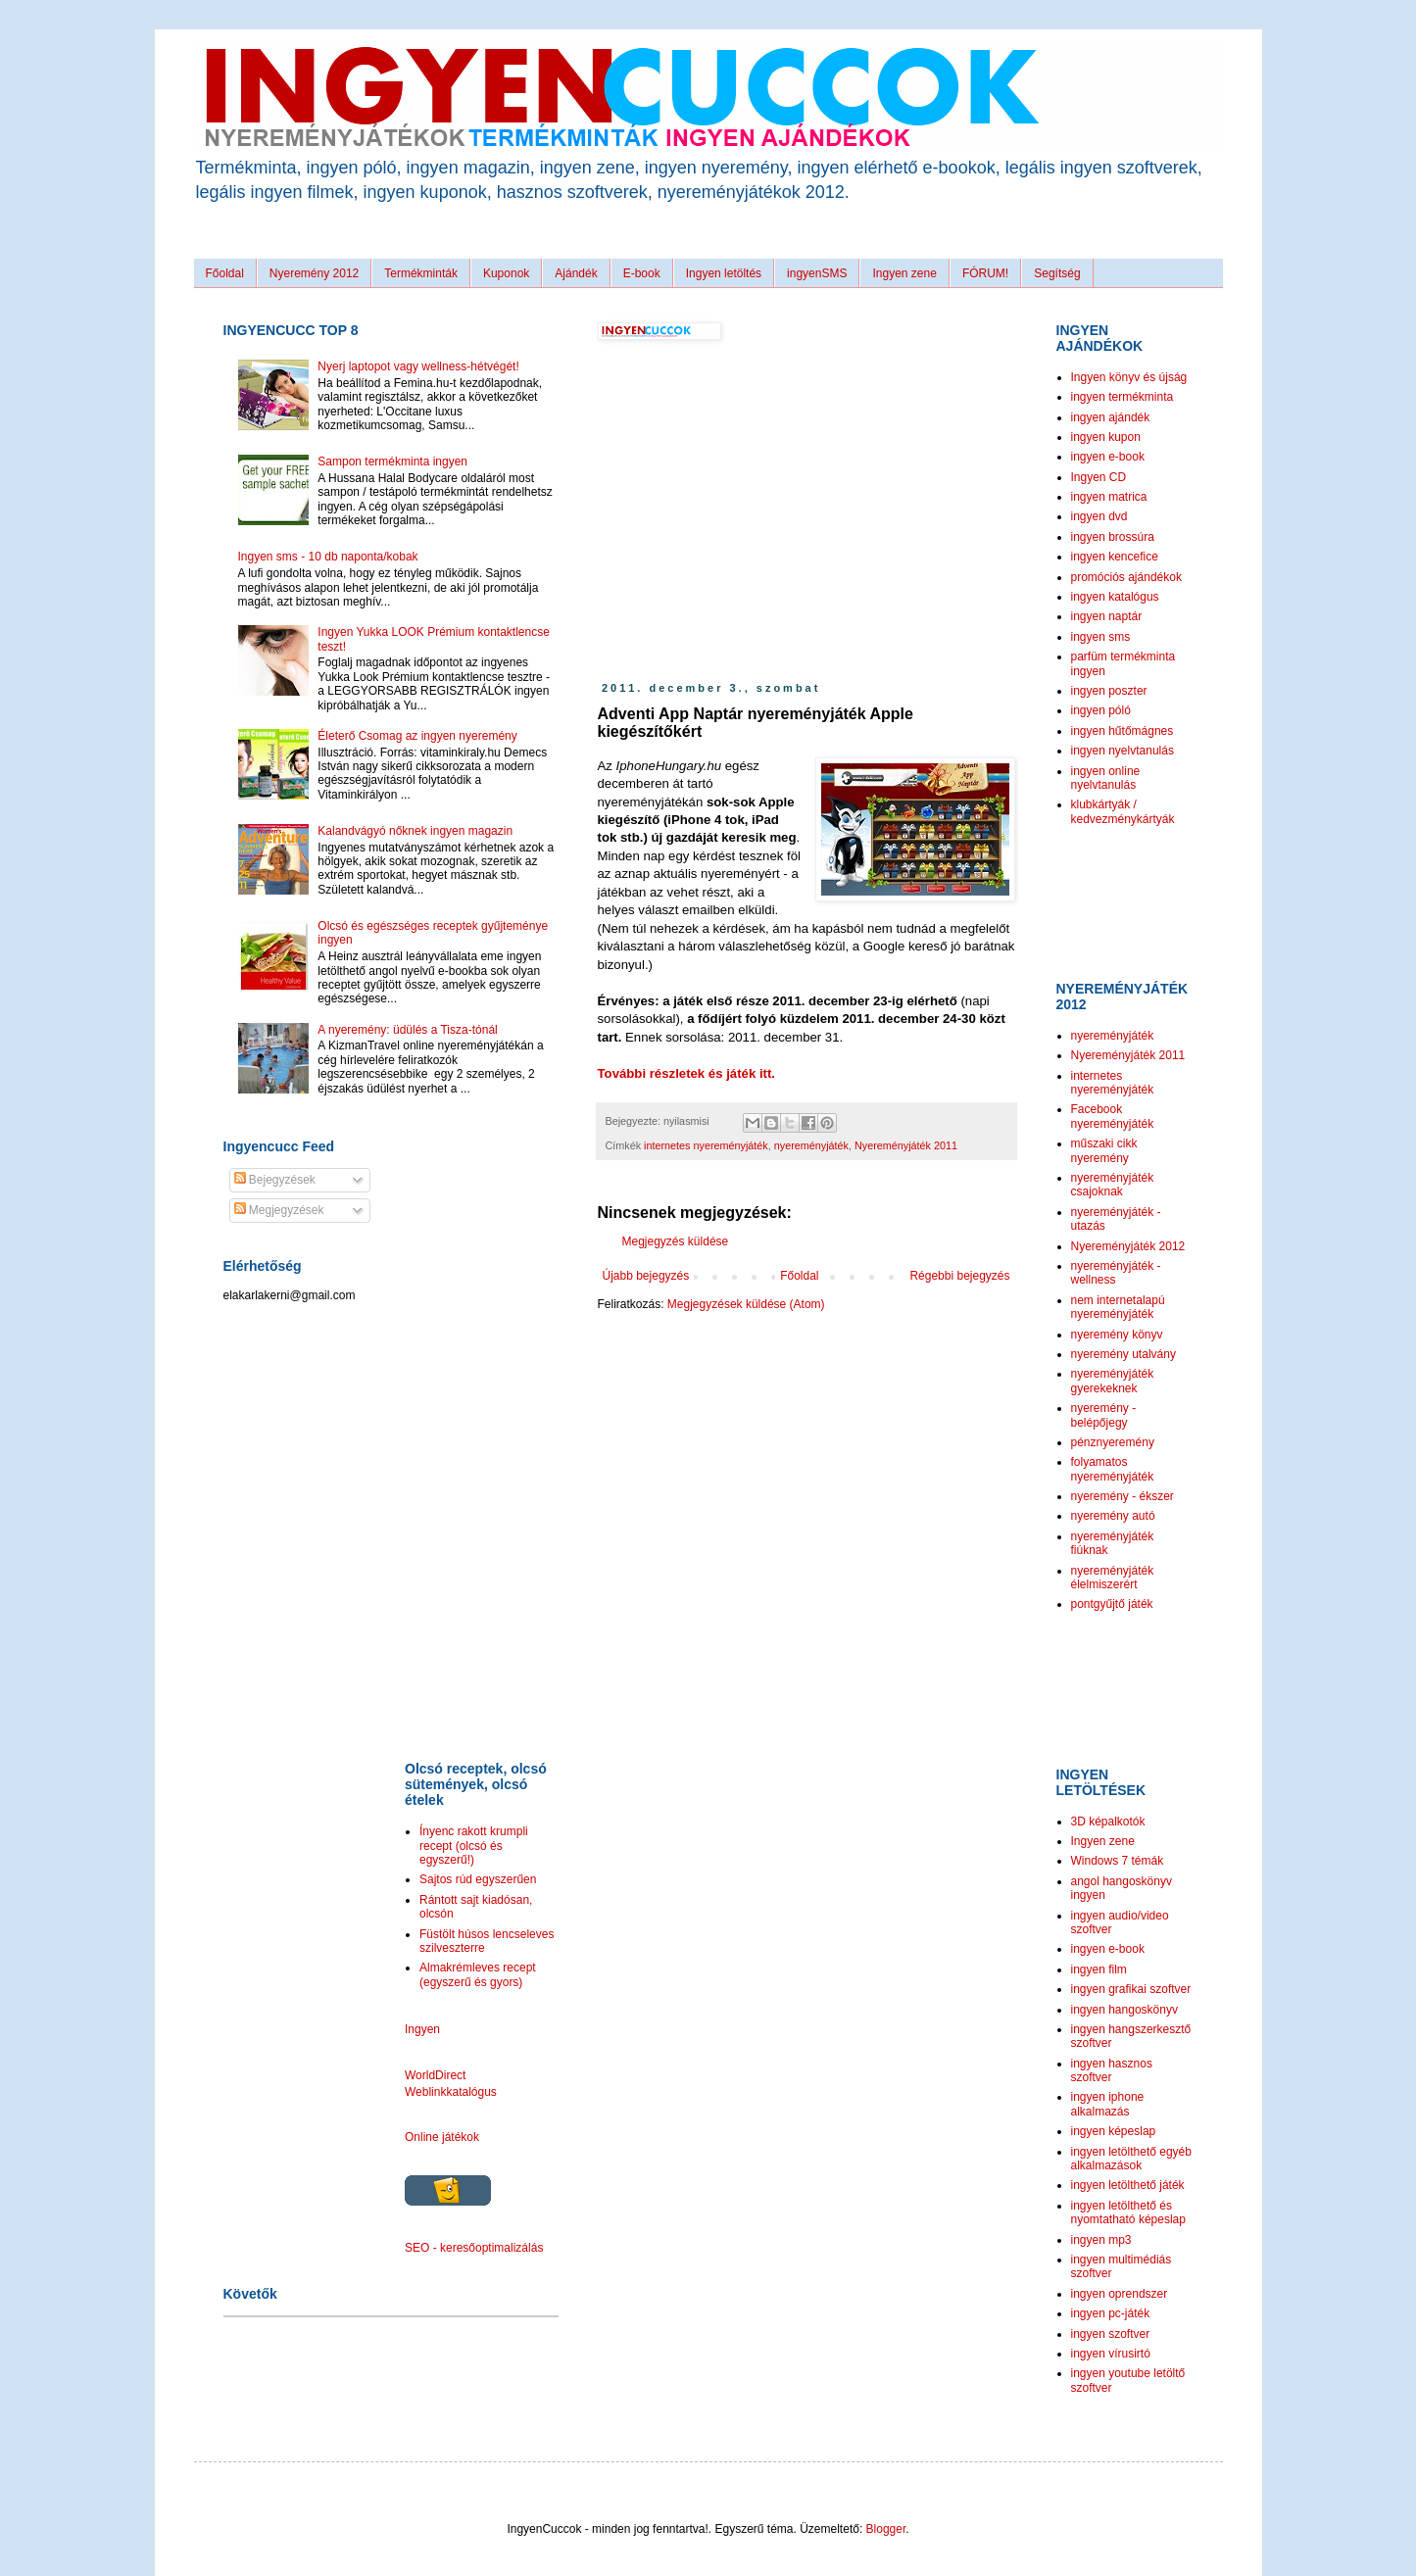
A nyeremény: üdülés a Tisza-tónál (407, 1030)
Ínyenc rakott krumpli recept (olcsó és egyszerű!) (473, 1845)
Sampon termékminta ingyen (392, 461)
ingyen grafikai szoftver (1131, 1989)
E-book (641, 273)
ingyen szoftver (1110, 2334)
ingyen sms (1101, 637)
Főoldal (225, 273)
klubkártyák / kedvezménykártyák (1123, 811)
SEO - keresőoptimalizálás (474, 2248)
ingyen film (1099, 1969)
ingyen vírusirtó (1110, 2353)
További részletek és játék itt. (687, 1073)
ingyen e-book (1108, 456)
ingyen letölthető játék (1128, 2185)
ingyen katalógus (1115, 597)
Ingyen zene (904, 273)
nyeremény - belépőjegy (1104, 1415)
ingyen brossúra (1112, 537)
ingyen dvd (1099, 516)
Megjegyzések (279, 1210)
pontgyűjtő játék (1112, 1604)
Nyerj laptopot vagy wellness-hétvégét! (417, 366)
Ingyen (422, 2029)
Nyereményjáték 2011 (905, 1145)
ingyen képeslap (1113, 2131)
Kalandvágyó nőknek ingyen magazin (415, 831)
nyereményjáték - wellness (1116, 1273)
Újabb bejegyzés (646, 1276)
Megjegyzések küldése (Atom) (746, 1304)
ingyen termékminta (1122, 397)
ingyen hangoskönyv (1124, 2010)
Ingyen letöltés (723, 273)
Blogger (886, 2529)
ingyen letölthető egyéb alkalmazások (1131, 2158)
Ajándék (576, 273)
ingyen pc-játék (1110, 2313)
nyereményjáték (811, 1145)
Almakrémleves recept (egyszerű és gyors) (477, 1974)
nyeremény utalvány (1123, 1354)
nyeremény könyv (1117, 1334)
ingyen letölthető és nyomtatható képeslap (1128, 2212)
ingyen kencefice (1114, 556)
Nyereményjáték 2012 (1128, 1246)
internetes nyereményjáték (706, 1145)
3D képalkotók (1108, 1821)
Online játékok (442, 2137)
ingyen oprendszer (1119, 2294)
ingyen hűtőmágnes (1122, 731)
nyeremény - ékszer (1122, 1496)
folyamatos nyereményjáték (1112, 1468)
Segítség (1057, 273)
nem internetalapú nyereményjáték (1118, 1307)
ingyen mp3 (1101, 2240)
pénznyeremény (1112, 1442)
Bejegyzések (275, 1180)
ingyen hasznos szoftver (1111, 2070)
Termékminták (421, 273)
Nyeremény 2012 (314, 273)
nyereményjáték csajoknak (1112, 1184)
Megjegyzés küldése (675, 1241)
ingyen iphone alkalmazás (1108, 2103)
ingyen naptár (1107, 616)
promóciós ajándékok (1126, 577)
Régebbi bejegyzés (959, 1276)
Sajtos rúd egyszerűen (477, 1879)
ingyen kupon (1106, 437)
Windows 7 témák (1117, 1861)
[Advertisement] (762, 511)
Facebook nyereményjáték (1112, 1116)
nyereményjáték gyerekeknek (1112, 1380)
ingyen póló (1101, 710)
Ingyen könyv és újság (1129, 377)
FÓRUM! (985, 273)
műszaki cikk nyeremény (1104, 1150)
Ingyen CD (1099, 477)
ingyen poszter (1109, 691)
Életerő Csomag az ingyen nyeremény (416, 736)
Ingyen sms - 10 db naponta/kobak (328, 556)
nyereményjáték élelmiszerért (1112, 1577)
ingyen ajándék (1110, 417)
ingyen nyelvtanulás (1122, 750)
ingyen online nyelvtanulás (1106, 778)
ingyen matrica (1109, 497)
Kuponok (506, 273)
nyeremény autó (1113, 1516)
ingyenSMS (817, 273)
